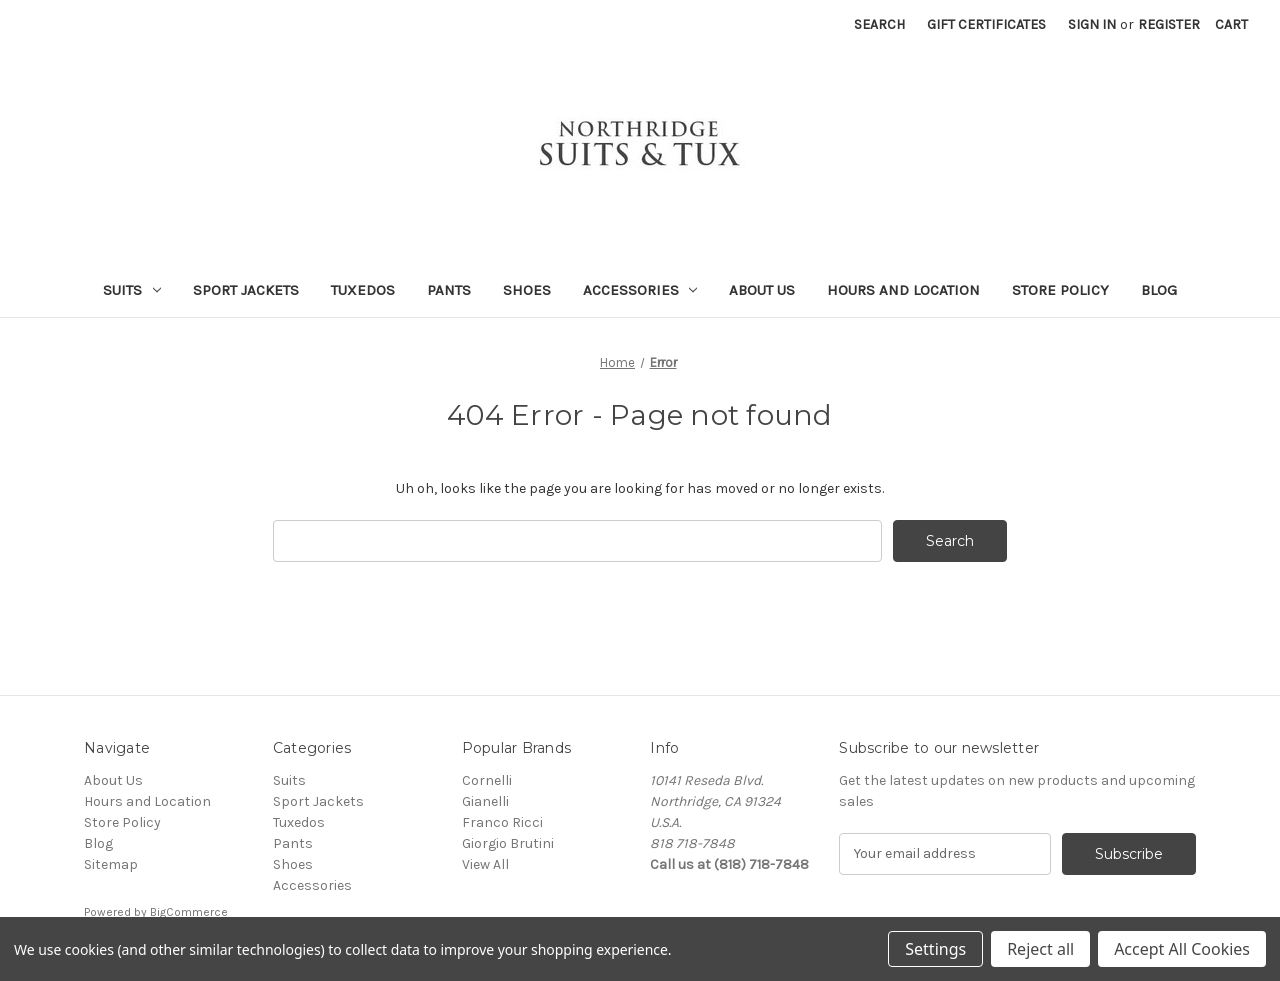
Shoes (527, 290)
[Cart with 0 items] (1231, 24)
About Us (762, 290)
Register (1169, 24)
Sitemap (111, 864)
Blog (1159, 290)
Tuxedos (363, 290)
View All (485, 864)
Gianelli (485, 801)
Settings (935, 949)
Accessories (640, 290)
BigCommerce (189, 912)
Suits (132, 290)
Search (879, 24)
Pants (449, 290)
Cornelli (487, 780)
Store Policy (1060, 290)
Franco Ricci (502, 822)
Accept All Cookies (1182, 949)
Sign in (1092, 24)
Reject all (1040, 949)
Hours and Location (903, 290)
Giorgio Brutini (508, 843)
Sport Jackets (246, 290)
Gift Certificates (986, 24)
